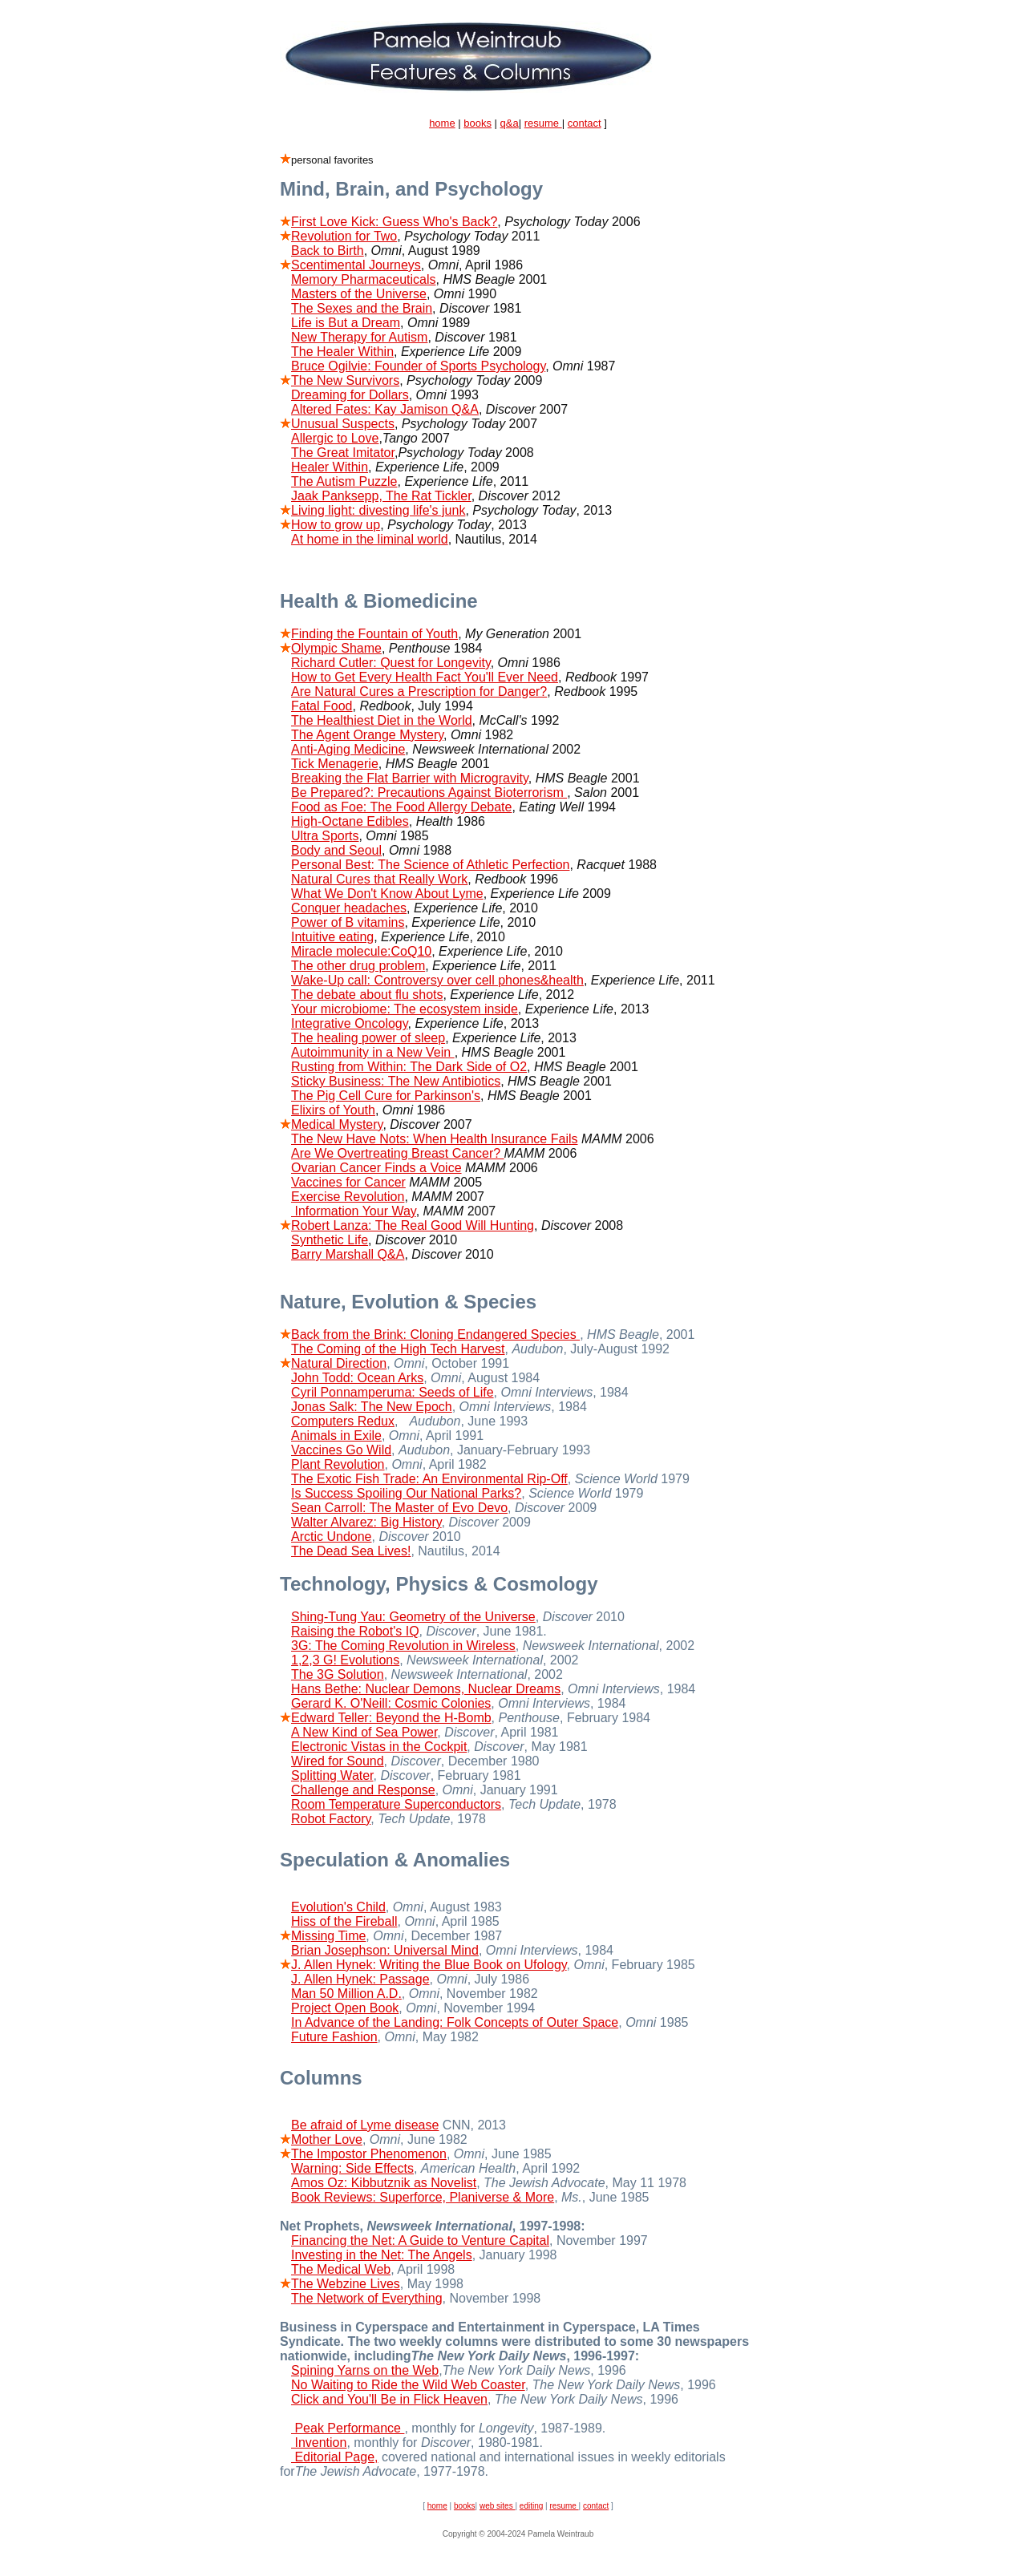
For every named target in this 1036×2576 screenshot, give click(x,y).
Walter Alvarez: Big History (366, 1522)
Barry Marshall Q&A (347, 1254)
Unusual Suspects (343, 424)
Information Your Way (353, 1211)
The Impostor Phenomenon (369, 2154)
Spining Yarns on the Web (365, 2370)
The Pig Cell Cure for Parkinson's (385, 1095)
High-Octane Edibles (350, 821)
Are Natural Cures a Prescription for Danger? (419, 691)
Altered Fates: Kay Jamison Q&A (385, 409)
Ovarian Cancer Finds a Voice (376, 1168)
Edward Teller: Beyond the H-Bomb (391, 1718)
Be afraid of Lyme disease (365, 2125)
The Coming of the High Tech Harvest (398, 1349)
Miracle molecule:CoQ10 (361, 951)
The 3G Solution (337, 1674)
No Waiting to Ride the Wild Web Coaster (408, 2385)
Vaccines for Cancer (348, 1182)
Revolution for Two (344, 236)
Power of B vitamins (347, 922)
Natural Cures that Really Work (379, 879)
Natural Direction (338, 1363)
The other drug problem (358, 966)
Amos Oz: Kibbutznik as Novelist (383, 2183)
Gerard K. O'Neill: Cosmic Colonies (391, 1703)
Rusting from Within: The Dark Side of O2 (409, 1067)
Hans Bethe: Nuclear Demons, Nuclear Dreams (425, 1689)
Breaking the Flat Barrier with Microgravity (409, 778)
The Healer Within (342, 351)
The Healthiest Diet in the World (381, 720)
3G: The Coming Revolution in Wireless (403, 1645)
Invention (318, 2442)
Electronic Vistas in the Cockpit (379, 1746)
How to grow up (335, 525)
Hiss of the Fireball (344, 1921)
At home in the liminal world (369, 539)
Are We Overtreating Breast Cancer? (397, 1153)
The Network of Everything (367, 2298)
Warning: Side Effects (352, 2168)
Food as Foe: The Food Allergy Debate (401, 807)
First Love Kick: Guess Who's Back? (394, 221)
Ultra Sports (324, 836)
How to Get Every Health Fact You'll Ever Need (424, 677)
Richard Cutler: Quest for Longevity (391, 662)
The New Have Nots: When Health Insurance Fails (434, 1139)
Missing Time (328, 1936)
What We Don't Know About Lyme (387, 893)
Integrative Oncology (349, 1023)
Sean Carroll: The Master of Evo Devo (399, 1507)
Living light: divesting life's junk (378, 510)
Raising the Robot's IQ (355, 1631)
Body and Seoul (336, 850)
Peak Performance (347, 2428)
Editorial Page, (334, 2457)
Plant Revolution (338, 1464)
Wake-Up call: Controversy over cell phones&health (437, 980)
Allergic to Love (334, 438)
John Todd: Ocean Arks (357, 1378)
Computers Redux (343, 1421)
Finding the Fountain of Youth (374, 634)
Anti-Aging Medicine (348, 749)
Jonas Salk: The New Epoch (371, 1406)
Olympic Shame (336, 648)
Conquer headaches (349, 908)
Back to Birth (327, 250)
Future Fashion (334, 2037)
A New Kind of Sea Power (364, 1732)
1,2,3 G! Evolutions (345, 1660)
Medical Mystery (336, 1124)
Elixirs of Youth (333, 1110)
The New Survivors (345, 380)
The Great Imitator (343, 452)
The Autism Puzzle (344, 481)
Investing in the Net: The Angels (381, 2255)
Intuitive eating (332, 937)
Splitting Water (332, 1775)
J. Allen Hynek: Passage (360, 1979)
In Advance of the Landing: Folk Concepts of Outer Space (454, 2022)
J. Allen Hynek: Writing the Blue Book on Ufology (429, 1964)
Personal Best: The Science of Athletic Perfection (430, 864)
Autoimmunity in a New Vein (373, 1052)
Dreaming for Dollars (350, 395)
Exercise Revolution (347, 1196)
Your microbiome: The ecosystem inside (404, 1009)
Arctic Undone (331, 1536)
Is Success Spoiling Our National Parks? (406, 1493)
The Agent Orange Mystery (367, 735)
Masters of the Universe (359, 294)
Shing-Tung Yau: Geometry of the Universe (413, 1617)
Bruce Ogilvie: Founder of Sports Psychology (418, 366)
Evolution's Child (338, 1907)
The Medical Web (341, 2269)
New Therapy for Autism (359, 337)
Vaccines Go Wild (341, 1450)
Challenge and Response (363, 1790)
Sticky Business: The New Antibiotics (395, 1081)
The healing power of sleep (368, 1038)
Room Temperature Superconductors (396, 1804)
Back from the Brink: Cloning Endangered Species (435, 1334)
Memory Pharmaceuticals (363, 279)
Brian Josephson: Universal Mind (385, 1950)
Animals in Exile (336, 1435)
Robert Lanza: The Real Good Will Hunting (412, 1225)
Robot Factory (330, 1819)
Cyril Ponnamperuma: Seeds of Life (392, 1392)
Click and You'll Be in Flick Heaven (389, 2399)
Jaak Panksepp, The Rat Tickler (381, 496)
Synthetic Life (329, 1240)
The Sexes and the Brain (361, 308)
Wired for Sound (337, 1761)
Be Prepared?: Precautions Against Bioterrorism (429, 792)
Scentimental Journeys (356, 265)
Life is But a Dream (345, 323)
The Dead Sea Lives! (351, 1551)
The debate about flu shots (367, 994)
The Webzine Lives (345, 2284)
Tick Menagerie (334, 763)
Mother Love (326, 2139)
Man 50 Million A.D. (346, 1993)
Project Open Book (345, 2008)
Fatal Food (321, 706)
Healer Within (329, 467)
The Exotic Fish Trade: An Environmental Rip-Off (429, 1479)
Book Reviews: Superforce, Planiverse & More (422, 2197)
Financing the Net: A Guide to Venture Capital (420, 2240)
